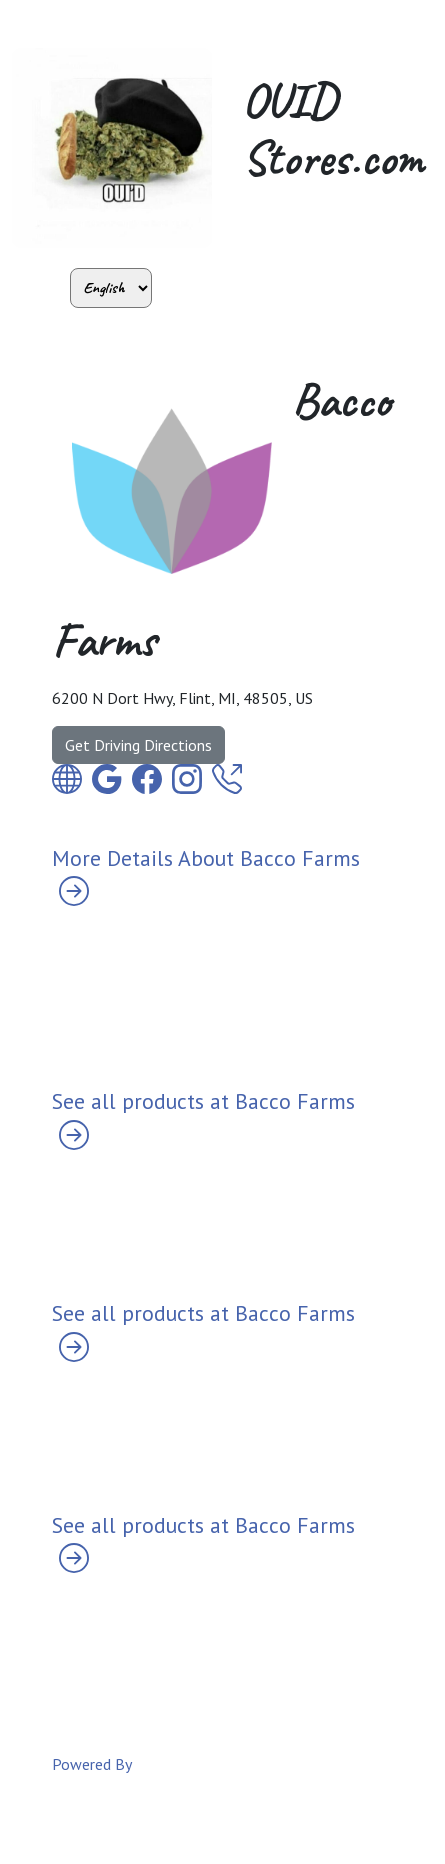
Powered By (92, 1764)
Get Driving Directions (138, 745)
